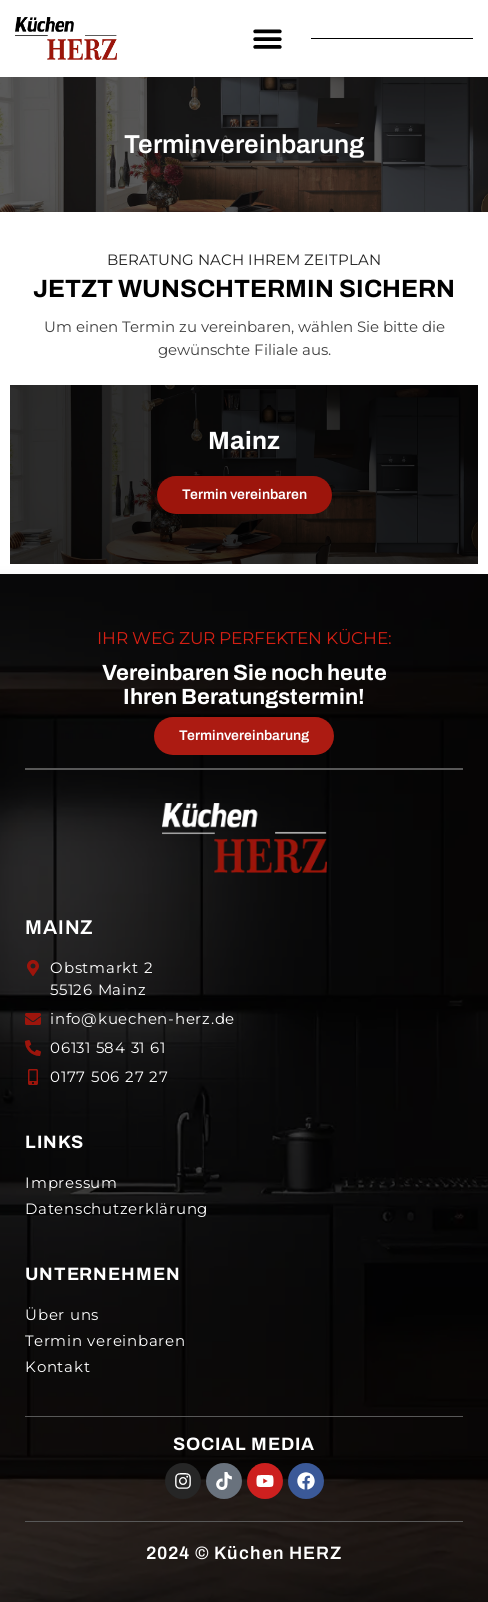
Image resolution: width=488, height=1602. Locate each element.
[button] (267, 38)
